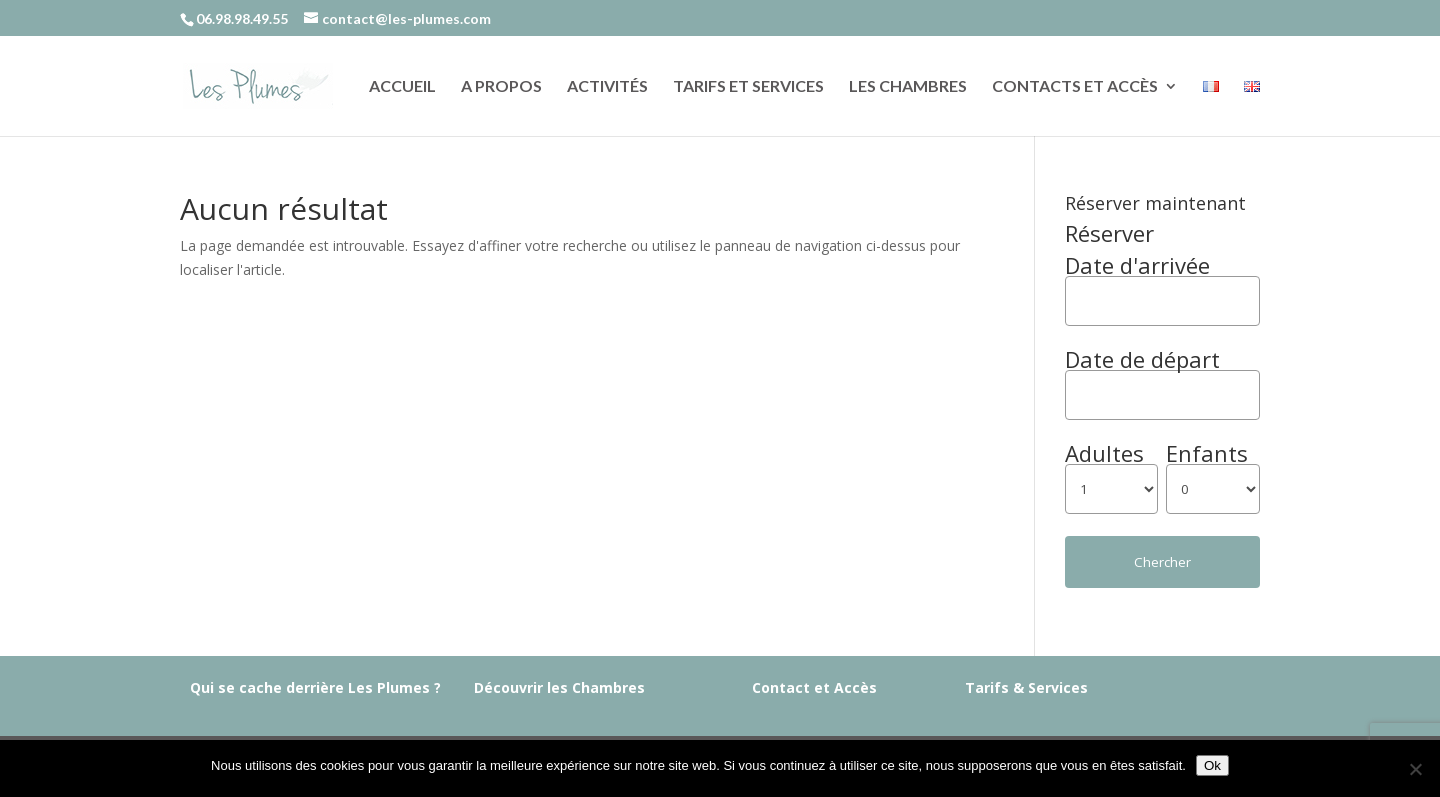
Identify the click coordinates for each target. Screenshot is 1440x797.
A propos (501, 87)
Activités (607, 87)
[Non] (1415, 769)
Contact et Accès (814, 687)
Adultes (1104, 453)
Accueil (402, 87)
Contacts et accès (1075, 87)
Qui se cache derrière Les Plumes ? (315, 687)
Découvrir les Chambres (559, 687)
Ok (1212, 765)
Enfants (1207, 453)
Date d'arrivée (1137, 265)
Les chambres (908, 87)
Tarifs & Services (1026, 687)
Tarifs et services (748, 87)
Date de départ (1142, 359)
